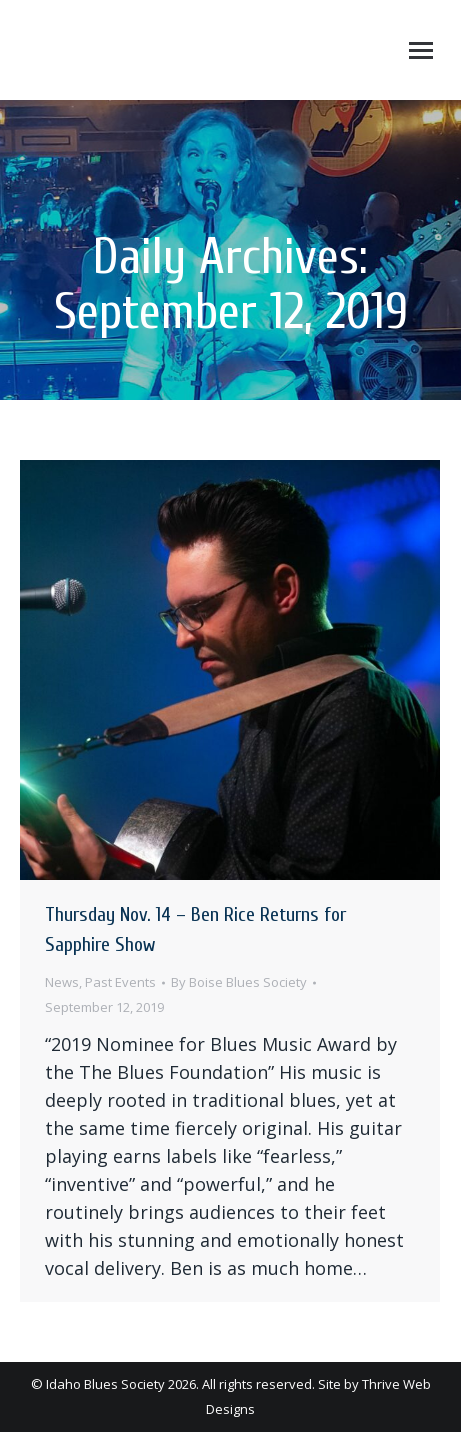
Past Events (120, 982)
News (62, 982)
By (239, 982)
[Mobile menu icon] (421, 50)
